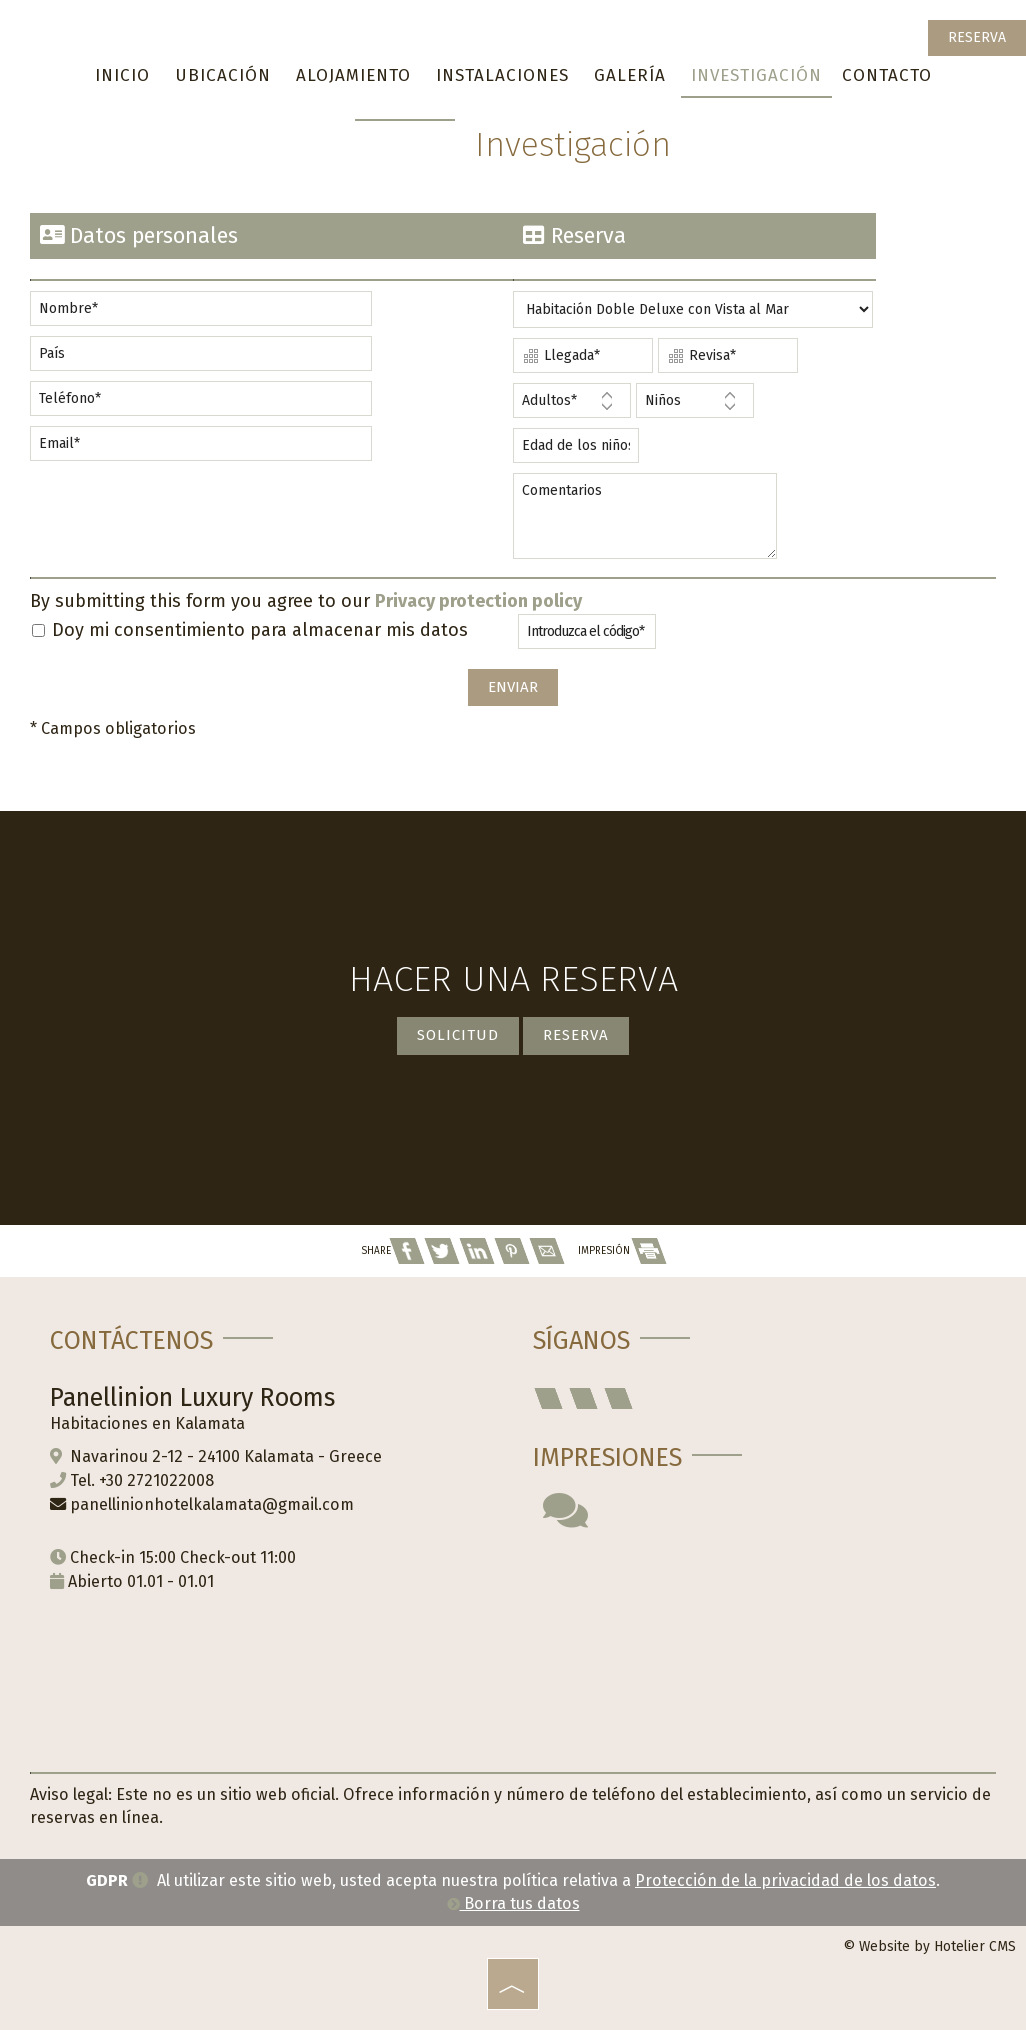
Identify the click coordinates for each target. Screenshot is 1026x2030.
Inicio (122, 75)
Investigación (756, 75)
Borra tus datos (513, 1903)
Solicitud (458, 1035)
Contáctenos (131, 1341)
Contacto (887, 75)
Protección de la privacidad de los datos (785, 1880)
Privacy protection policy (478, 601)
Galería (630, 75)
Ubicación (223, 75)
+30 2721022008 (156, 1480)
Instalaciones (502, 75)
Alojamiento (353, 75)
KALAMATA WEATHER (754, 1637)
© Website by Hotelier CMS (929, 1946)
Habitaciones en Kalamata (147, 1423)
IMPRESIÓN (621, 1251)
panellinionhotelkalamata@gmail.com (212, 1504)
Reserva (977, 37)
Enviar (513, 687)
